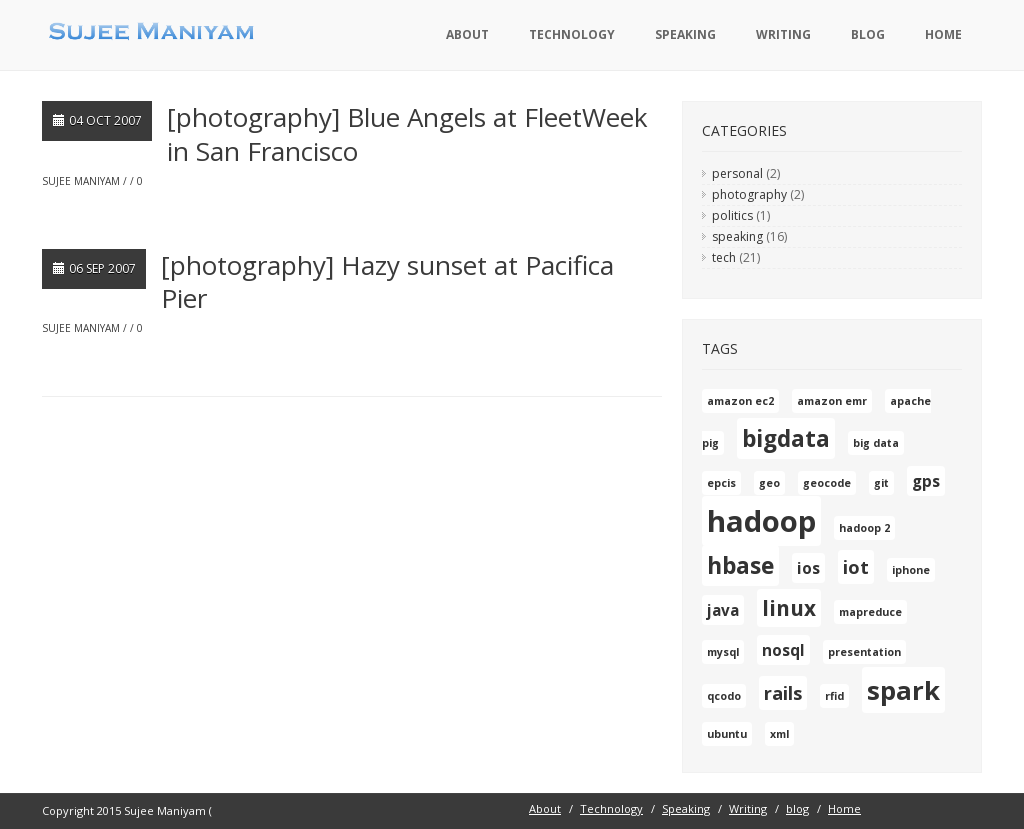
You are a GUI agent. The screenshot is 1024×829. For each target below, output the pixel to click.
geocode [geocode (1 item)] (827, 483)
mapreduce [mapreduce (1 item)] (870, 612)
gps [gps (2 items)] (926, 481)
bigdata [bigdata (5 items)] (786, 438)
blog (868, 34)
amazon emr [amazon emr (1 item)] (832, 401)
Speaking (685, 34)
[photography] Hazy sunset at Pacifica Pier (387, 282)
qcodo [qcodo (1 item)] (724, 696)
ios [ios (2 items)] (808, 568)
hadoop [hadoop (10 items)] (761, 521)
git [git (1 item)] (881, 483)
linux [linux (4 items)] (789, 608)
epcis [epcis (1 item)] (721, 483)
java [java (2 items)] (723, 610)
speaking (737, 236)
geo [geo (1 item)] (769, 483)
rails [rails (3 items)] (783, 693)
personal (737, 173)
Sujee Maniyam (81, 181)
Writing (783, 34)
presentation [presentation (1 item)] (864, 652)
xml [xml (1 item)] (779, 734)
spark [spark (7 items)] (903, 690)
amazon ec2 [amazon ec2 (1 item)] (740, 401)
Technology (572, 34)
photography (749, 194)
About (467, 34)
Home (943, 34)
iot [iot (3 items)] (856, 567)
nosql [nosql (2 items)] (783, 650)
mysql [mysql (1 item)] (723, 652)
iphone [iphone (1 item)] (911, 570)
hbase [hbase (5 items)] (740, 565)
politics (732, 215)
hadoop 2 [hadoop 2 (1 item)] (864, 528)
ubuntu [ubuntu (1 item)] (727, 734)
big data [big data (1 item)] (876, 443)
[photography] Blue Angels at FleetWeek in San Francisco (407, 134)
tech (724, 257)
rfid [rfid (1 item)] (834, 696)
